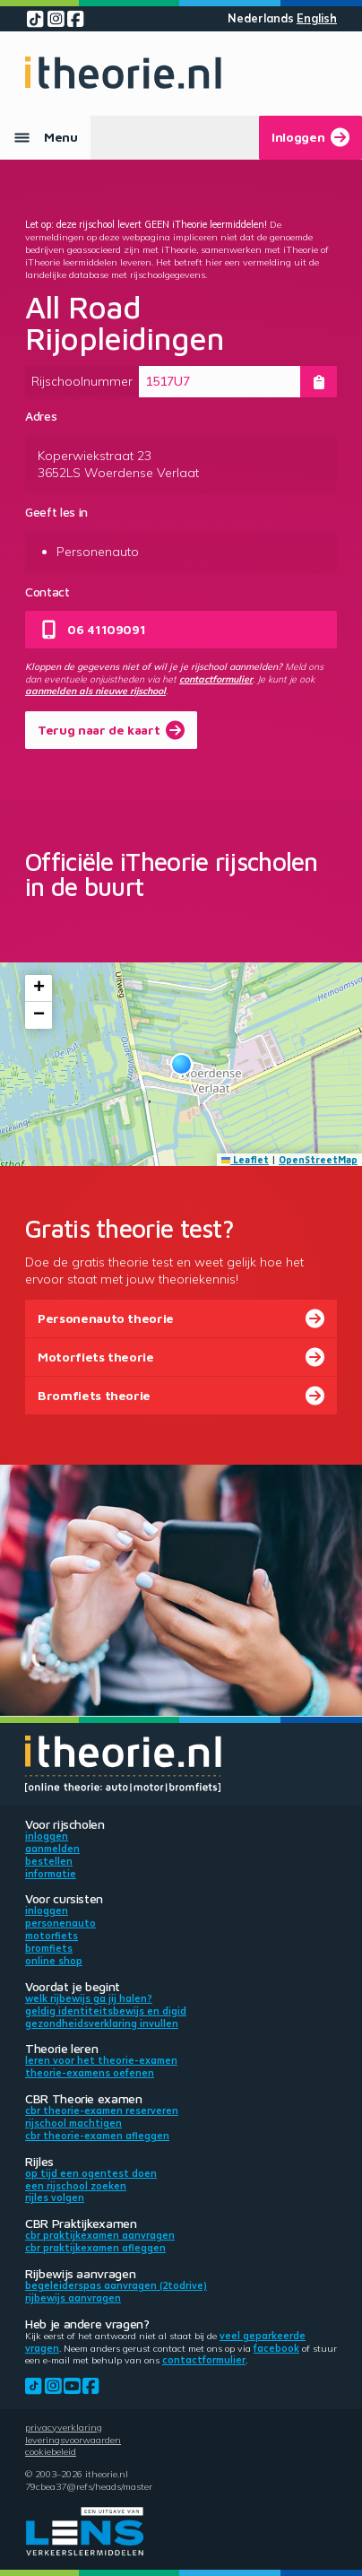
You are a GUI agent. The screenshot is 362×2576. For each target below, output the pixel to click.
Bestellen (49, 1861)
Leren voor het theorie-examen (101, 2060)
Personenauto (60, 1923)
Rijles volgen (54, 2197)
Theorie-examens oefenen (89, 2073)
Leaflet (245, 1159)
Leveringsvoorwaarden (73, 2439)
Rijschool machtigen (73, 2123)
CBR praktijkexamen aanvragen (100, 2235)
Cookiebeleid (50, 2451)
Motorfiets (51, 1935)
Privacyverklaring (63, 2427)
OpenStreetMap (318, 1159)
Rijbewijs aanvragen (73, 2298)
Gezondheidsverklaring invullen (101, 2023)
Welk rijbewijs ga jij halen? (88, 1998)
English (317, 18)
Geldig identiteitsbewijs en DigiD (105, 2011)
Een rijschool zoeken (75, 2186)
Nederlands (261, 18)
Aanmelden (52, 1848)
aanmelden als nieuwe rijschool (95, 690)
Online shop (53, 1960)
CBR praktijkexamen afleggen (95, 2247)
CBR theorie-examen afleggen (97, 2135)
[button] (181, 1064)
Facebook (276, 2348)
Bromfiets (49, 1948)
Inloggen (46, 1836)
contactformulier (216, 679)
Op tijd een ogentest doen (91, 2173)
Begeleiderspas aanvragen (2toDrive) (116, 2285)
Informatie (50, 1873)
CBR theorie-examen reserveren (101, 2110)
